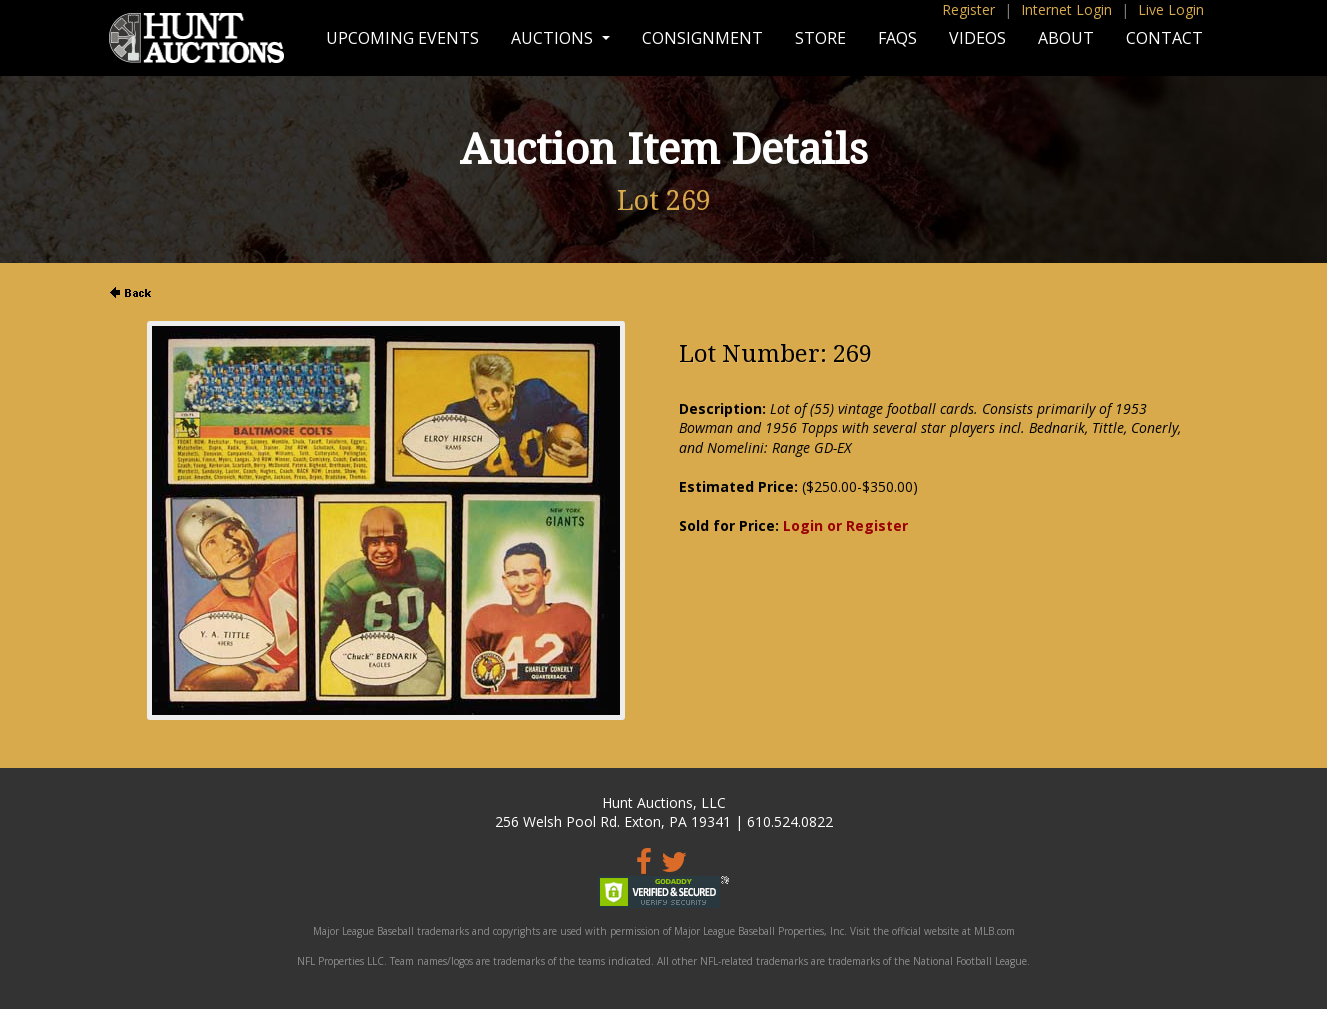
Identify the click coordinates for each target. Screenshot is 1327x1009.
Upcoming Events (402, 38)
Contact (1164, 38)
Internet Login (1066, 9)
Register (968, 9)
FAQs (897, 38)
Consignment (702, 38)
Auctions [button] (554, 38)
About (1066, 38)
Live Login (1171, 9)
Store (820, 38)
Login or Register (845, 525)
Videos (977, 38)
